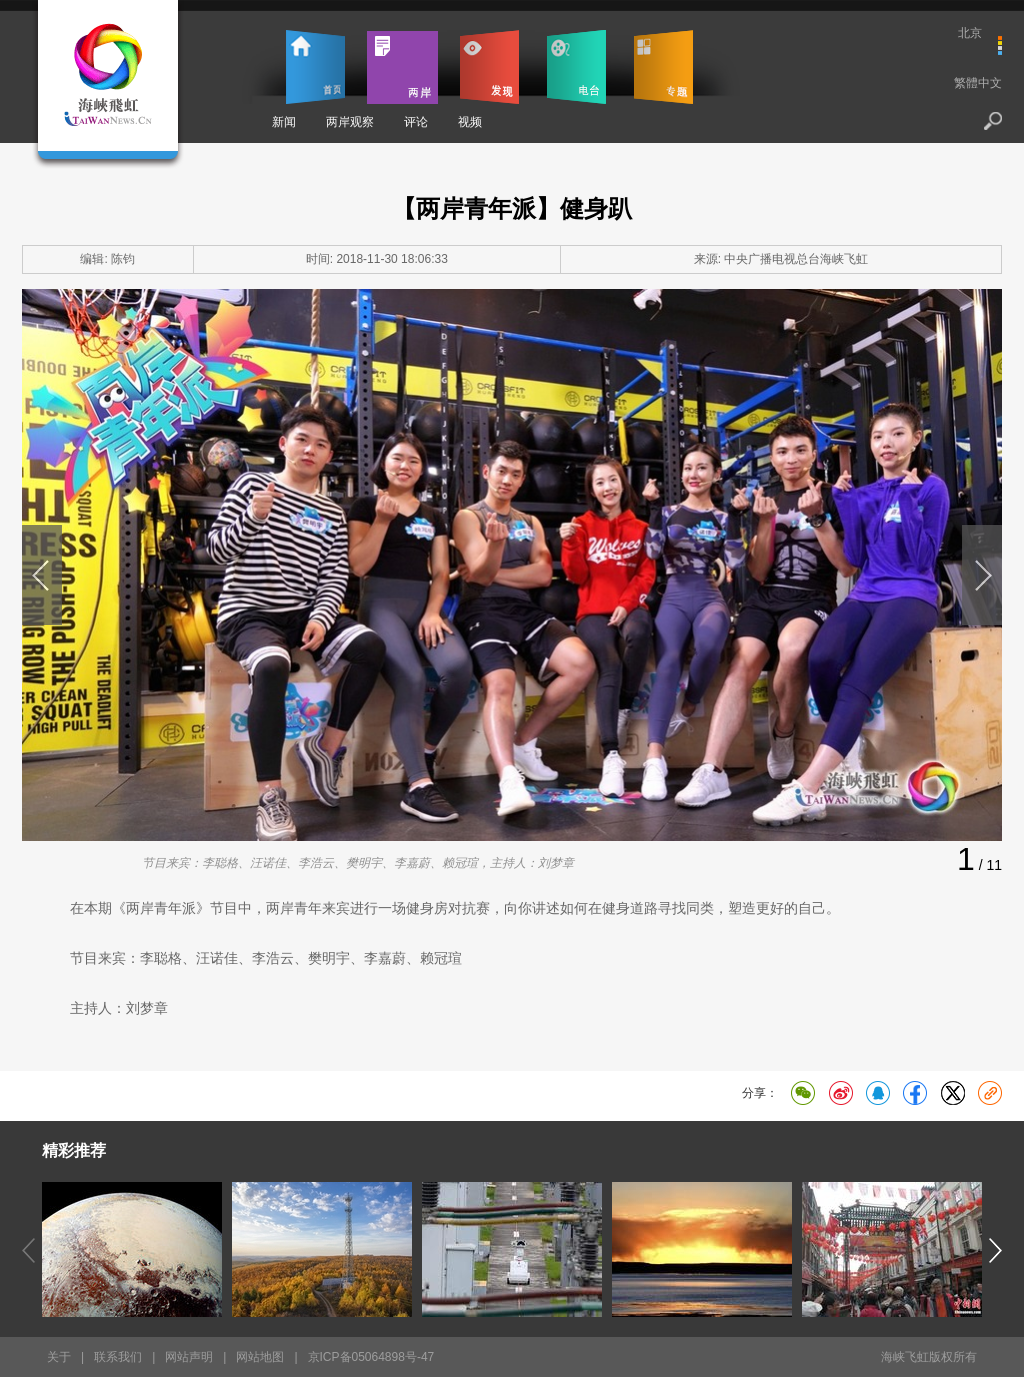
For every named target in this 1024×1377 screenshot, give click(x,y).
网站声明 (189, 1357)
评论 (416, 122)
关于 (59, 1357)
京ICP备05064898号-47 (371, 1357)
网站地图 (260, 1357)
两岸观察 (350, 122)
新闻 (284, 122)
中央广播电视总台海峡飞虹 (796, 259)
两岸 (402, 67)
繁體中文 (978, 83)
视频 (470, 122)
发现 (489, 67)
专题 (663, 67)
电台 (576, 67)
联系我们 (118, 1357)
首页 (315, 67)
